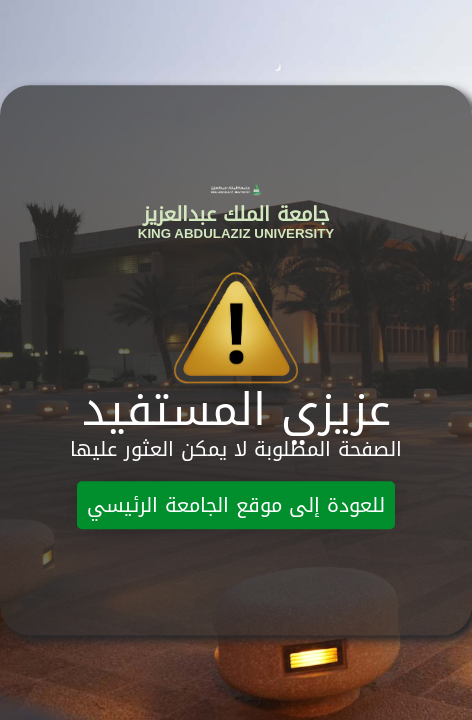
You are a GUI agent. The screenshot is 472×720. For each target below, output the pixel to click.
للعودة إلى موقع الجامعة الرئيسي (236, 506)
